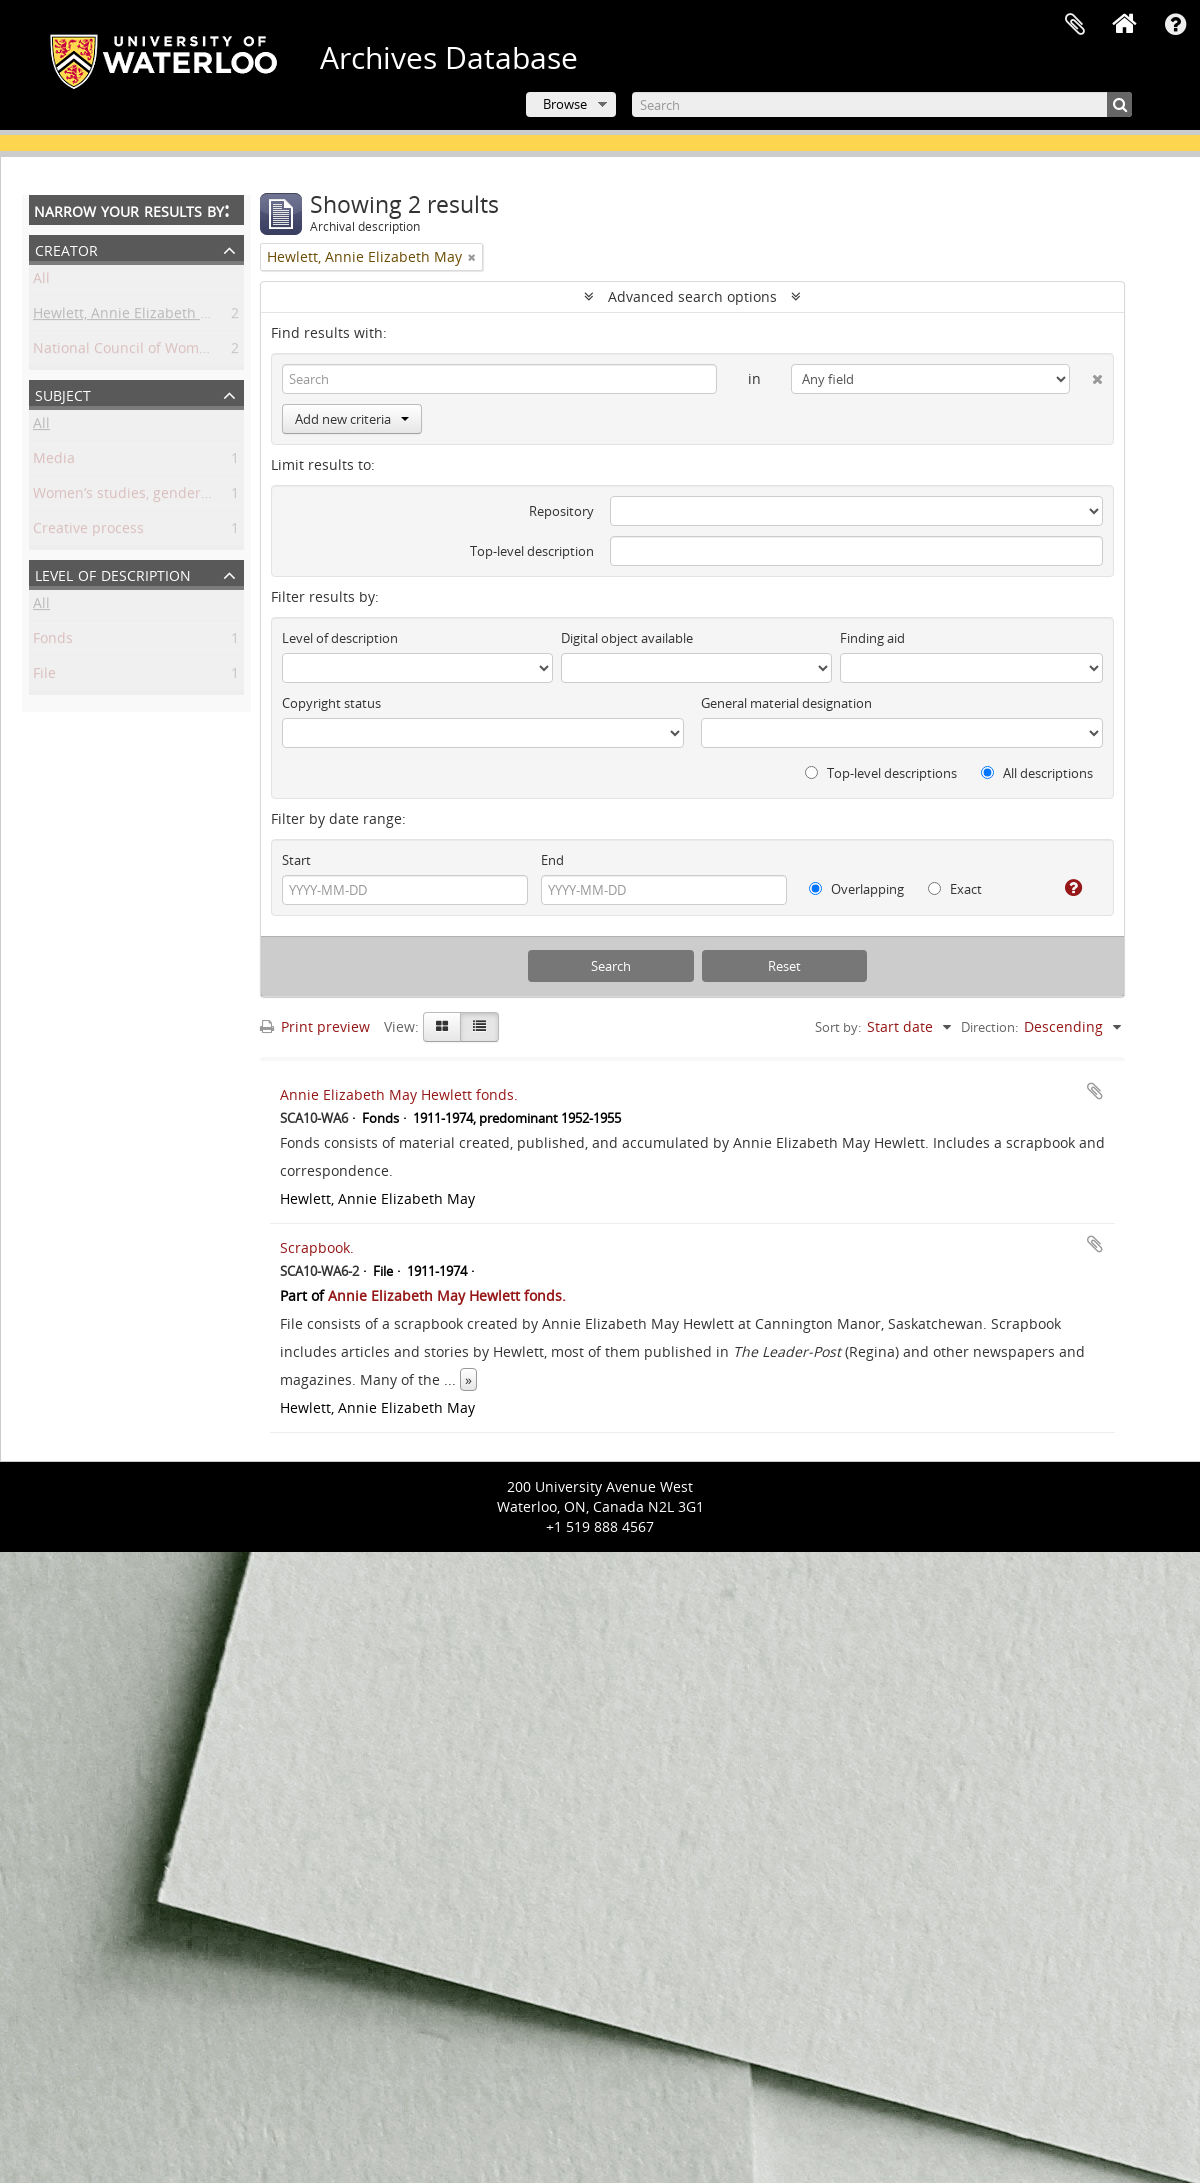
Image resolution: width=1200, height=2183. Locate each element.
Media (54, 461)
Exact (955, 889)
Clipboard (1075, 25)
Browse (565, 104)
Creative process (88, 531)
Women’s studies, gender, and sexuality (165, 496)
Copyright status (331, 703)
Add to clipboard (1095, 1091)
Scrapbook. (317, 1247)
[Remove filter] (472, 257)
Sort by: (838, 1027)
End (552, 860)
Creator (66, 248)
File (44, 676)
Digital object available (627, 638)
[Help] (1065, 888)
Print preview (315, 1026)
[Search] (882, 104)
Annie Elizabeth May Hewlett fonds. (399, 1094)
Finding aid (872, 638)
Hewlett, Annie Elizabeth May (130, 316)
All (41, 281)
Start (296, 860)
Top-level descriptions (881, 773)
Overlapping (856, 889)
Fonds (53, 641)
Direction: (989, 1027)
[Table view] (479, 1027)
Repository (561, 511)
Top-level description (532, 551)
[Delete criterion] (1086, 375)
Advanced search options (692, 296)
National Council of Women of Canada (160, 351)
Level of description (113, 573)
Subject (63, 393)
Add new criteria (352, 419)
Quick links (1175, 25)
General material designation (786, 703)
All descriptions (1037, 773)
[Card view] (442, 1027)
